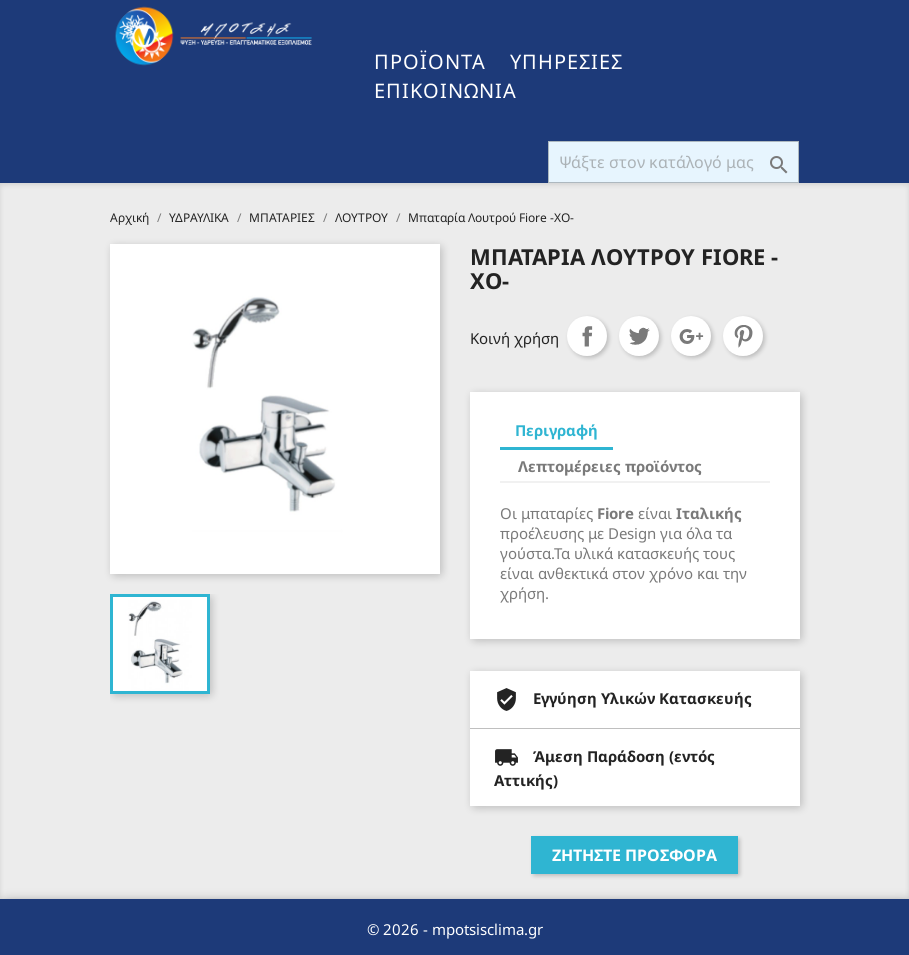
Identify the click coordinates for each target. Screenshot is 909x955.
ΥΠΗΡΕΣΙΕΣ (566, 62)
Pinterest (743, 336)
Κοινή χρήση (587, 336)
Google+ (691, 336)
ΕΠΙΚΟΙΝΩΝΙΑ (445, 91)
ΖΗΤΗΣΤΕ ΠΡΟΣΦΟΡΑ (634, 855)
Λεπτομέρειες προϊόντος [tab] (610, 466)
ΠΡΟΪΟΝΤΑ (430, 62)
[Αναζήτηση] (673, 162)
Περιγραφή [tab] (556, 430)
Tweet (639, 336)
